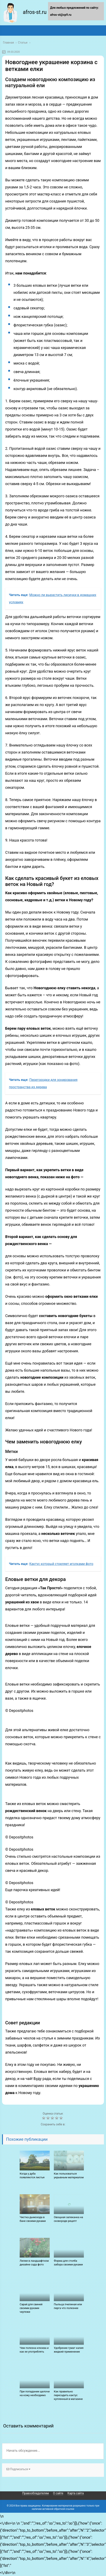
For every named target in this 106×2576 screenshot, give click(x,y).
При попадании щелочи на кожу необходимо (35, 2393)
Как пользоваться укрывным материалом (69, 2175)
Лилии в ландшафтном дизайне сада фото (34, 2262)
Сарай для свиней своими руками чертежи (31, 2308)
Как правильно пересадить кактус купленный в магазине (68, 2395)
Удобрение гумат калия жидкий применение (68, 2349)
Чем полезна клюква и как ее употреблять (34, 2349)
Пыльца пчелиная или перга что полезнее (68, 2306)
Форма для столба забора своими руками (68, 2262)
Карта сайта (75, 2493)
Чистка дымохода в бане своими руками (33, 2219)
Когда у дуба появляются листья (32, 2175)
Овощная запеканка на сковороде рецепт (68, 2219)
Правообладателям (35, 2493)
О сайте (58, 2493)
